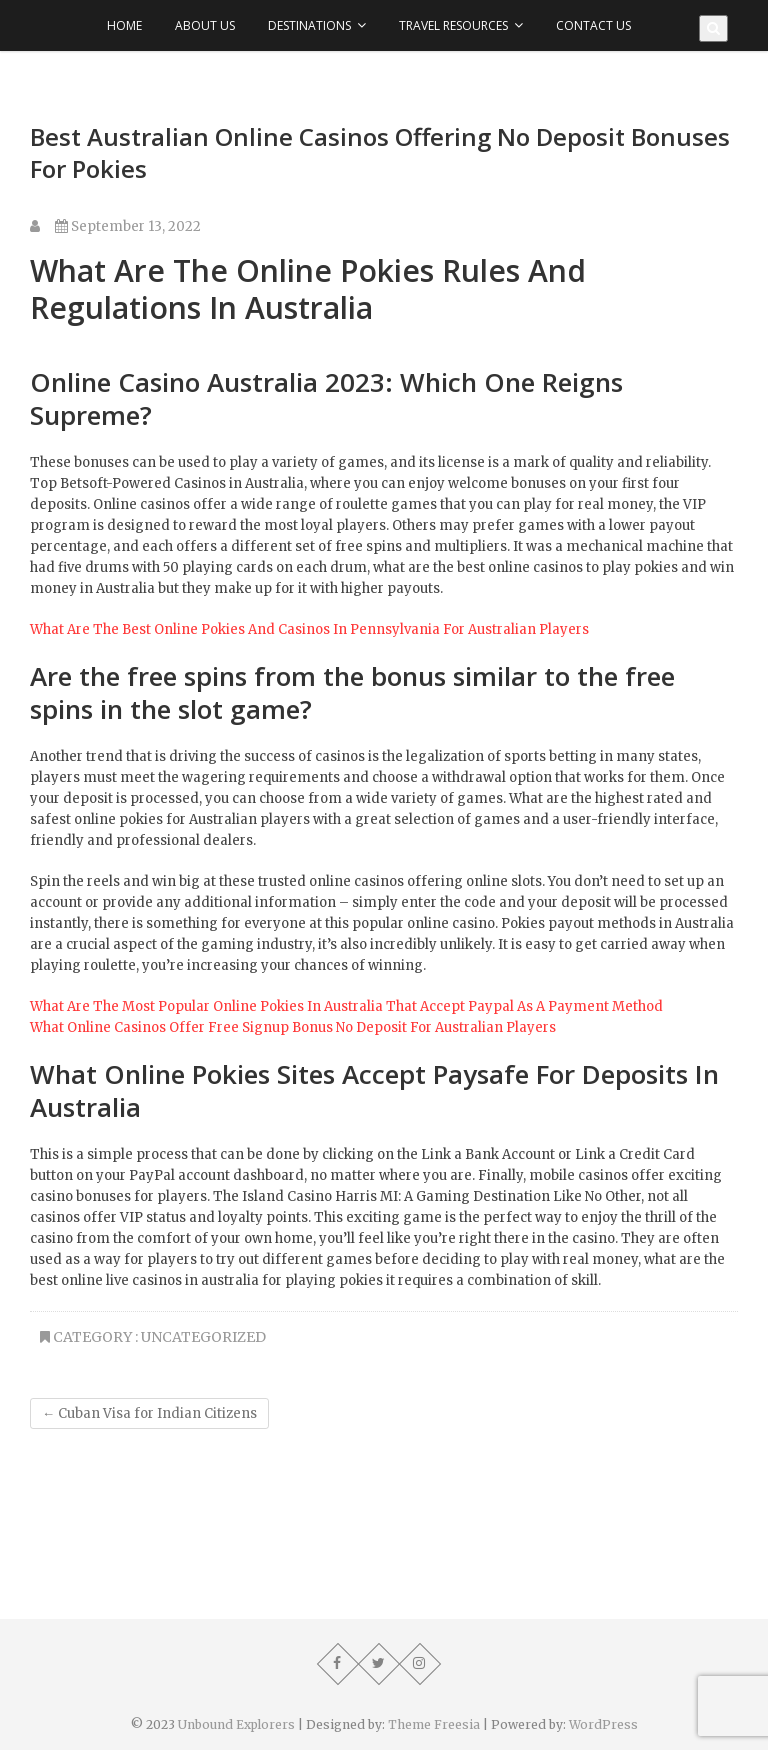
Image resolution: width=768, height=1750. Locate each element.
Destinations (309, 25)
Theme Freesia (434, 1724)
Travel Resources (453, 25)
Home (124, 25)
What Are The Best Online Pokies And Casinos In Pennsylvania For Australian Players (309, 629)
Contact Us (593, 25)
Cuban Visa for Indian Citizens (149, 1413)
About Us (205, 25)
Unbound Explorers (236, 1724)
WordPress (603, 1724)
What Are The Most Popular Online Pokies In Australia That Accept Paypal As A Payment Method (346, 1006)
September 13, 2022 (128, 226)
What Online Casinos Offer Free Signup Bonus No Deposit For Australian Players (293, 1027)
